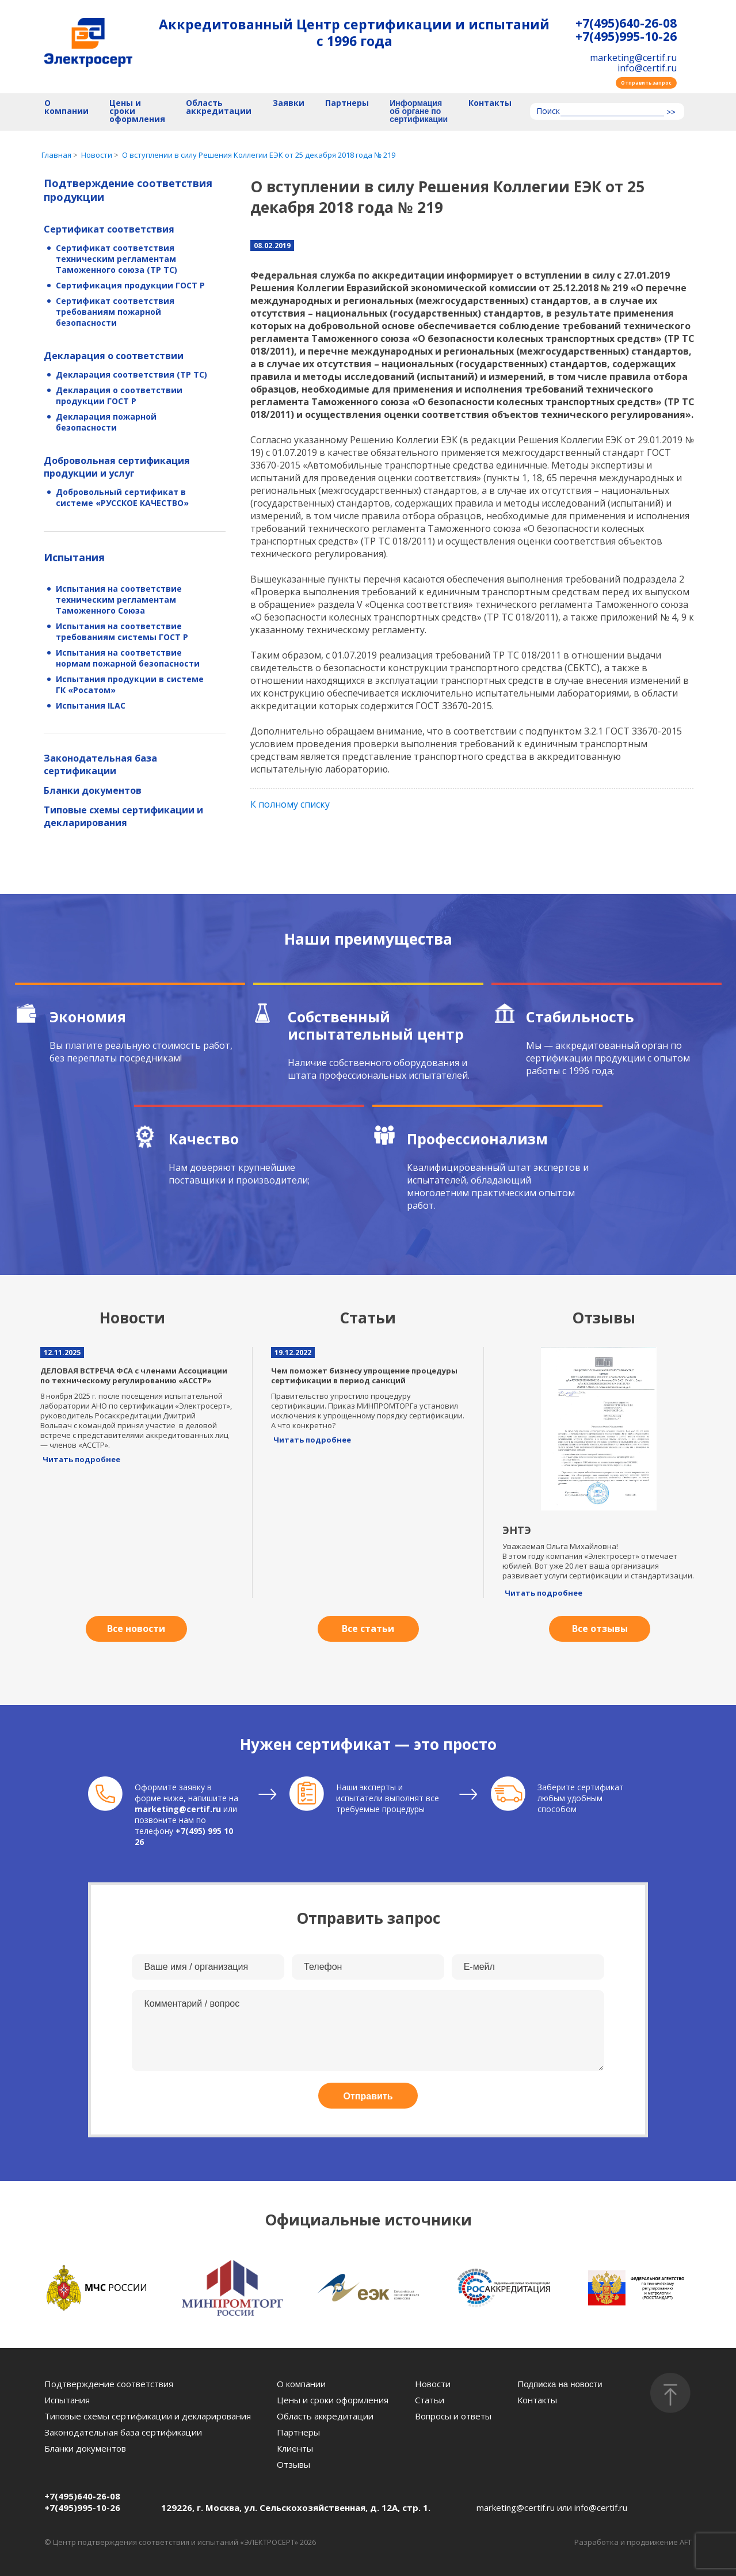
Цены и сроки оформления (137, 111)
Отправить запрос (646, 82)
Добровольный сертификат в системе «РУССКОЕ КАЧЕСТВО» (122, 497)
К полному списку (290, 804)
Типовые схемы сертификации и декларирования (123, 816)
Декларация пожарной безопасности (106, 422)
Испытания (74, 557)
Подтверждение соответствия (108, 2383)
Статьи (429, 2400)
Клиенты (295, 2448)
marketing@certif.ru (633, 57)
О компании (66, 107)
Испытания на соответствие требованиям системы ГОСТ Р (122, 631)
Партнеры (347, 103)
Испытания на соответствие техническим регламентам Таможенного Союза (119, 599)
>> (670, 112)
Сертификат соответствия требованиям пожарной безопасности (115, 311)
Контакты (490, 103)
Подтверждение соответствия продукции (128, 190)
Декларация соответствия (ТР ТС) (131, 374)
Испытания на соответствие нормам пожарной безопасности (128, 658)
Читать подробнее (81, 1459)
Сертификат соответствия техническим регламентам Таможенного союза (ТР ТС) (116, 258)
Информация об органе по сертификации (419, 111)
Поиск (548, 111)
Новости (433, 2383)
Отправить (368, 2096)
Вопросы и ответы (453, 2416)
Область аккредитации (218, 107)
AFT (686, 2542)
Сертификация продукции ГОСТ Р (130, 285)
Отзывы (293, 2464)
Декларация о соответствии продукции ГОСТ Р (119, 395)
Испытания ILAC (90, 705)
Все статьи (368, 1628)
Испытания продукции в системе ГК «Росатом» (130, 684)
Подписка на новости (559, 2384)
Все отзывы (600, 1628)
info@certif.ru (647, 68)
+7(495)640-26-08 (626, 23)
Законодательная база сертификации (100, 764)
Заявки (288, 103)
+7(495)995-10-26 (626, 37)
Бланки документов (93, 790)
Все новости (136, 1628)
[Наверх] (670, 2393)
